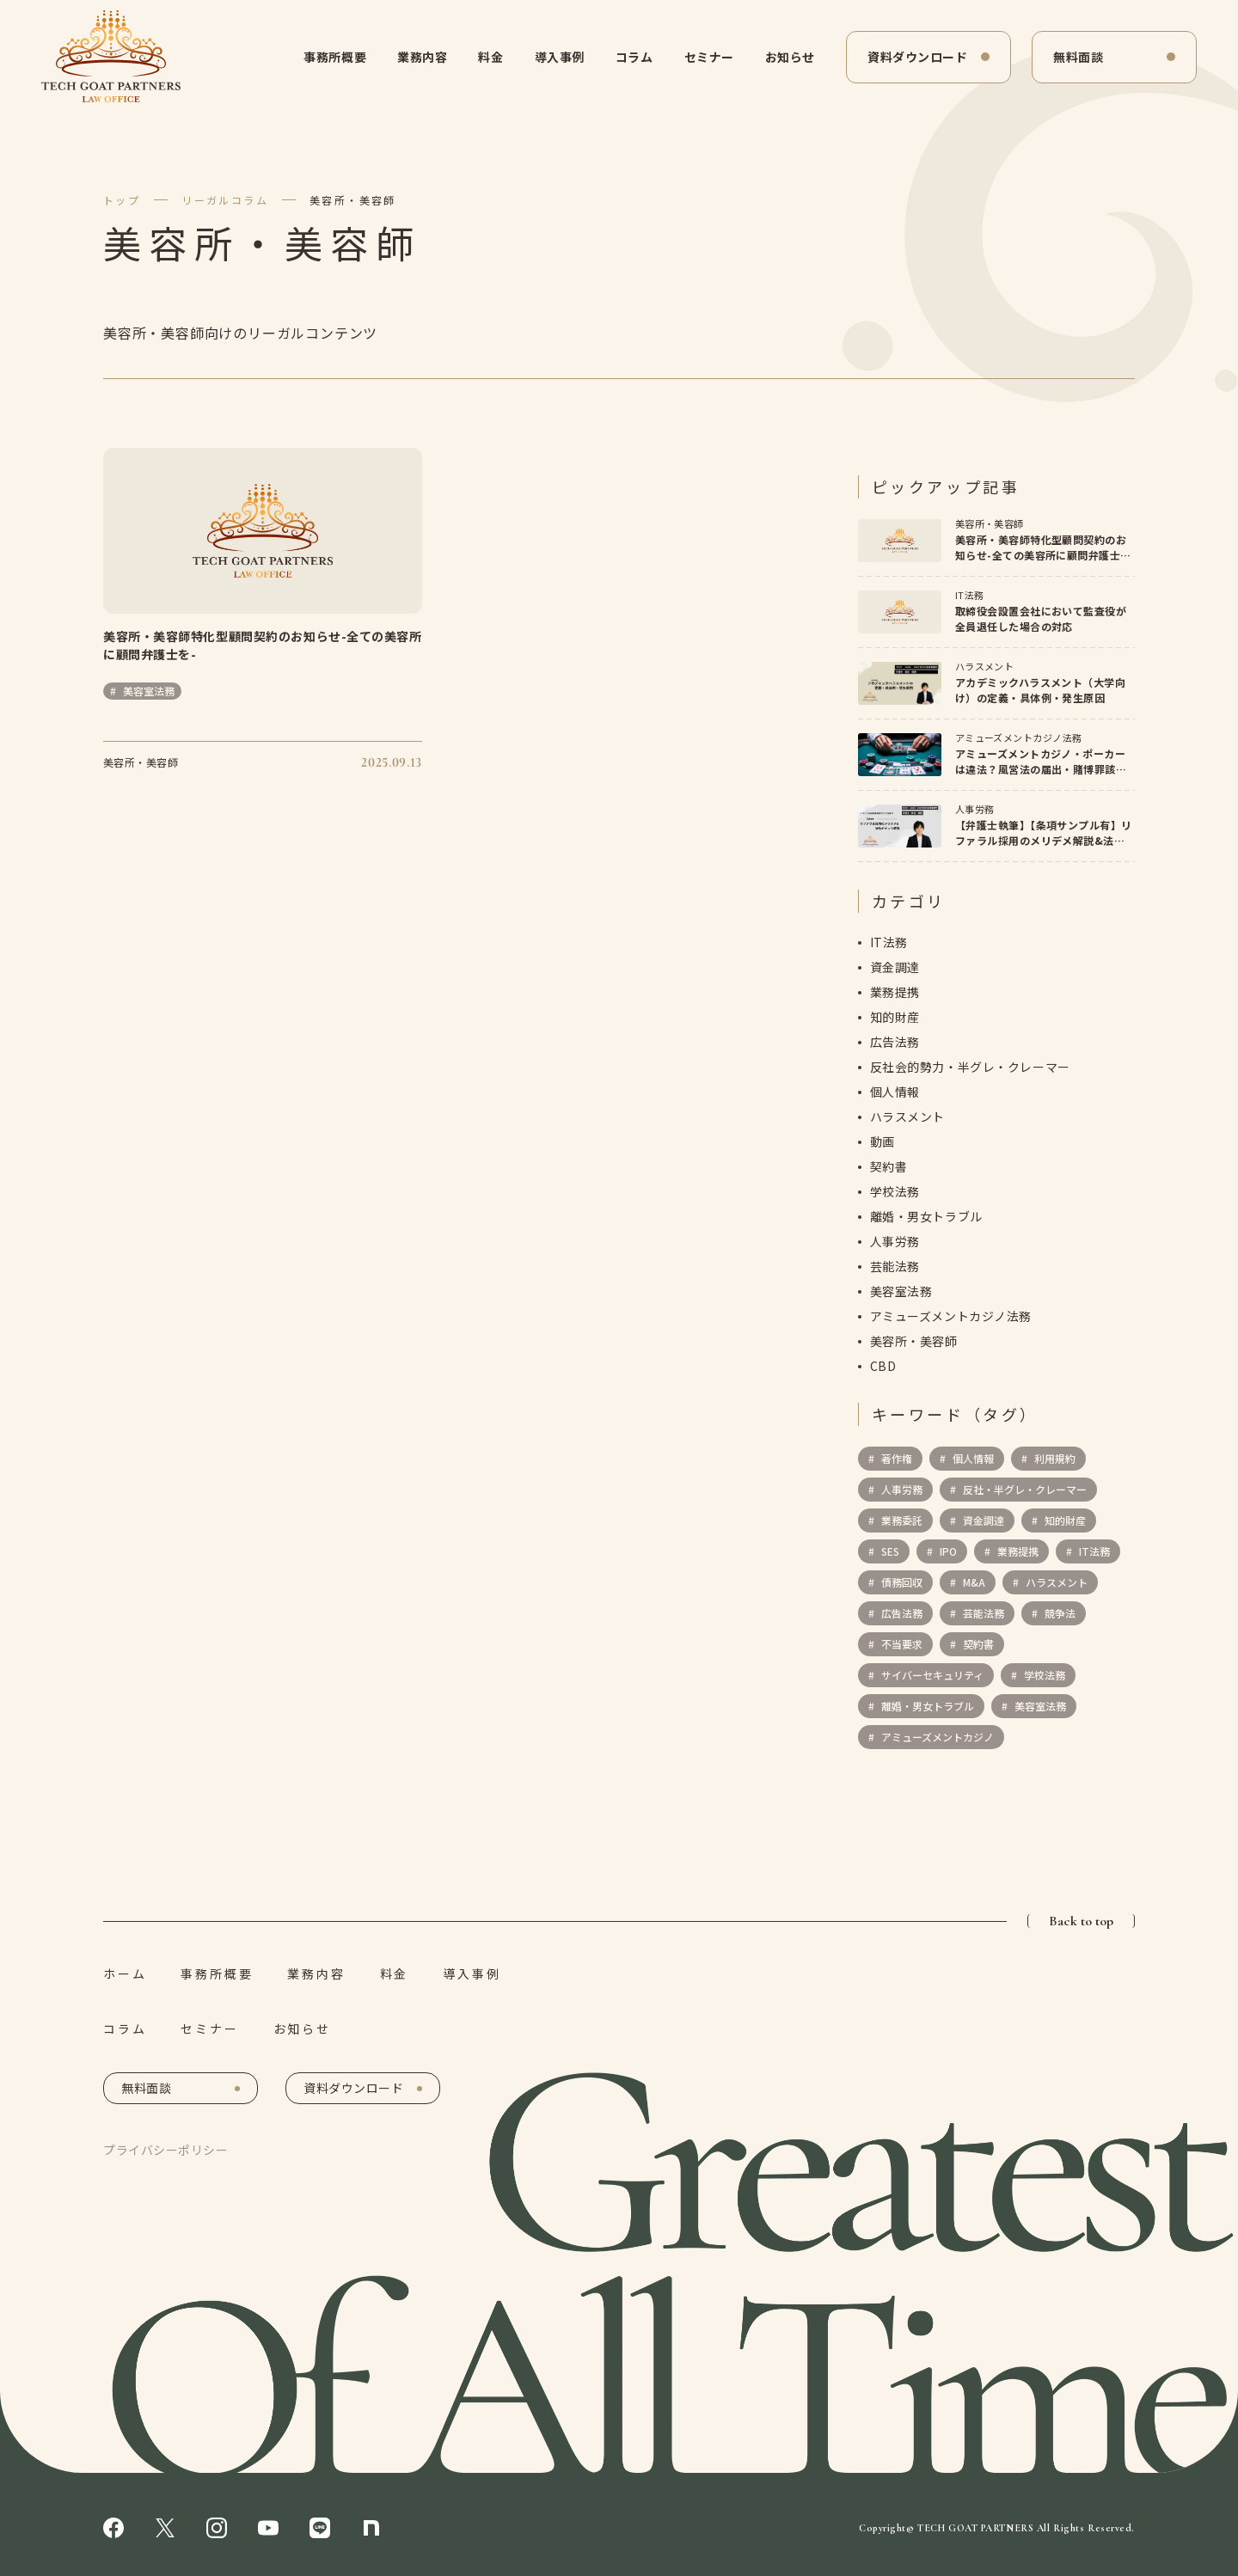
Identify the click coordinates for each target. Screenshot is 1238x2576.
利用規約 (1054, 1459)
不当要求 (900, 1644)
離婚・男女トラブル (926, 1217)
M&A (972, 1583)
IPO (947, 1552)
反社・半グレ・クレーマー (1023, 1490)
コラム (634, 56)
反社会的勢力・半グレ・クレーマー (970, 1067)
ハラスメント (907, 1117)
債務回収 (900, 1583)
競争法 (1059, 1613)
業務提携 (895, 992)
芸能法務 (895, 1267)
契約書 (889, 1167)
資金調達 (895, 967)
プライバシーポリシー (166, 2149)
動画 (882, 1142)
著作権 (895, 1459)
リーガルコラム (224, 200)
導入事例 (560, 56)
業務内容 (422, 56)
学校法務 (895, 1192)
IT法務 (889, 942)
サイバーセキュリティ (931, 1675)
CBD (883, 1366)
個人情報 (895, 1092)
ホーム (124, 1973)
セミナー (709, 56)
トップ (121, 200)
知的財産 (895, 1017)
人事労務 (895, 1242)
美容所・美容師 (353, 200)
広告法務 (895, 1042)
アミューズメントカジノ (936, 1737)
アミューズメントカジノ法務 (951, 1316)
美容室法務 (901, 1291)
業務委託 (900, 1521)
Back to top (1081, 1921)
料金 (490, 56)
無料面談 (1078, 56)
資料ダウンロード (917, 56)
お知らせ (790, 56)
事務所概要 (334, 56)
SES (889, 1552)
